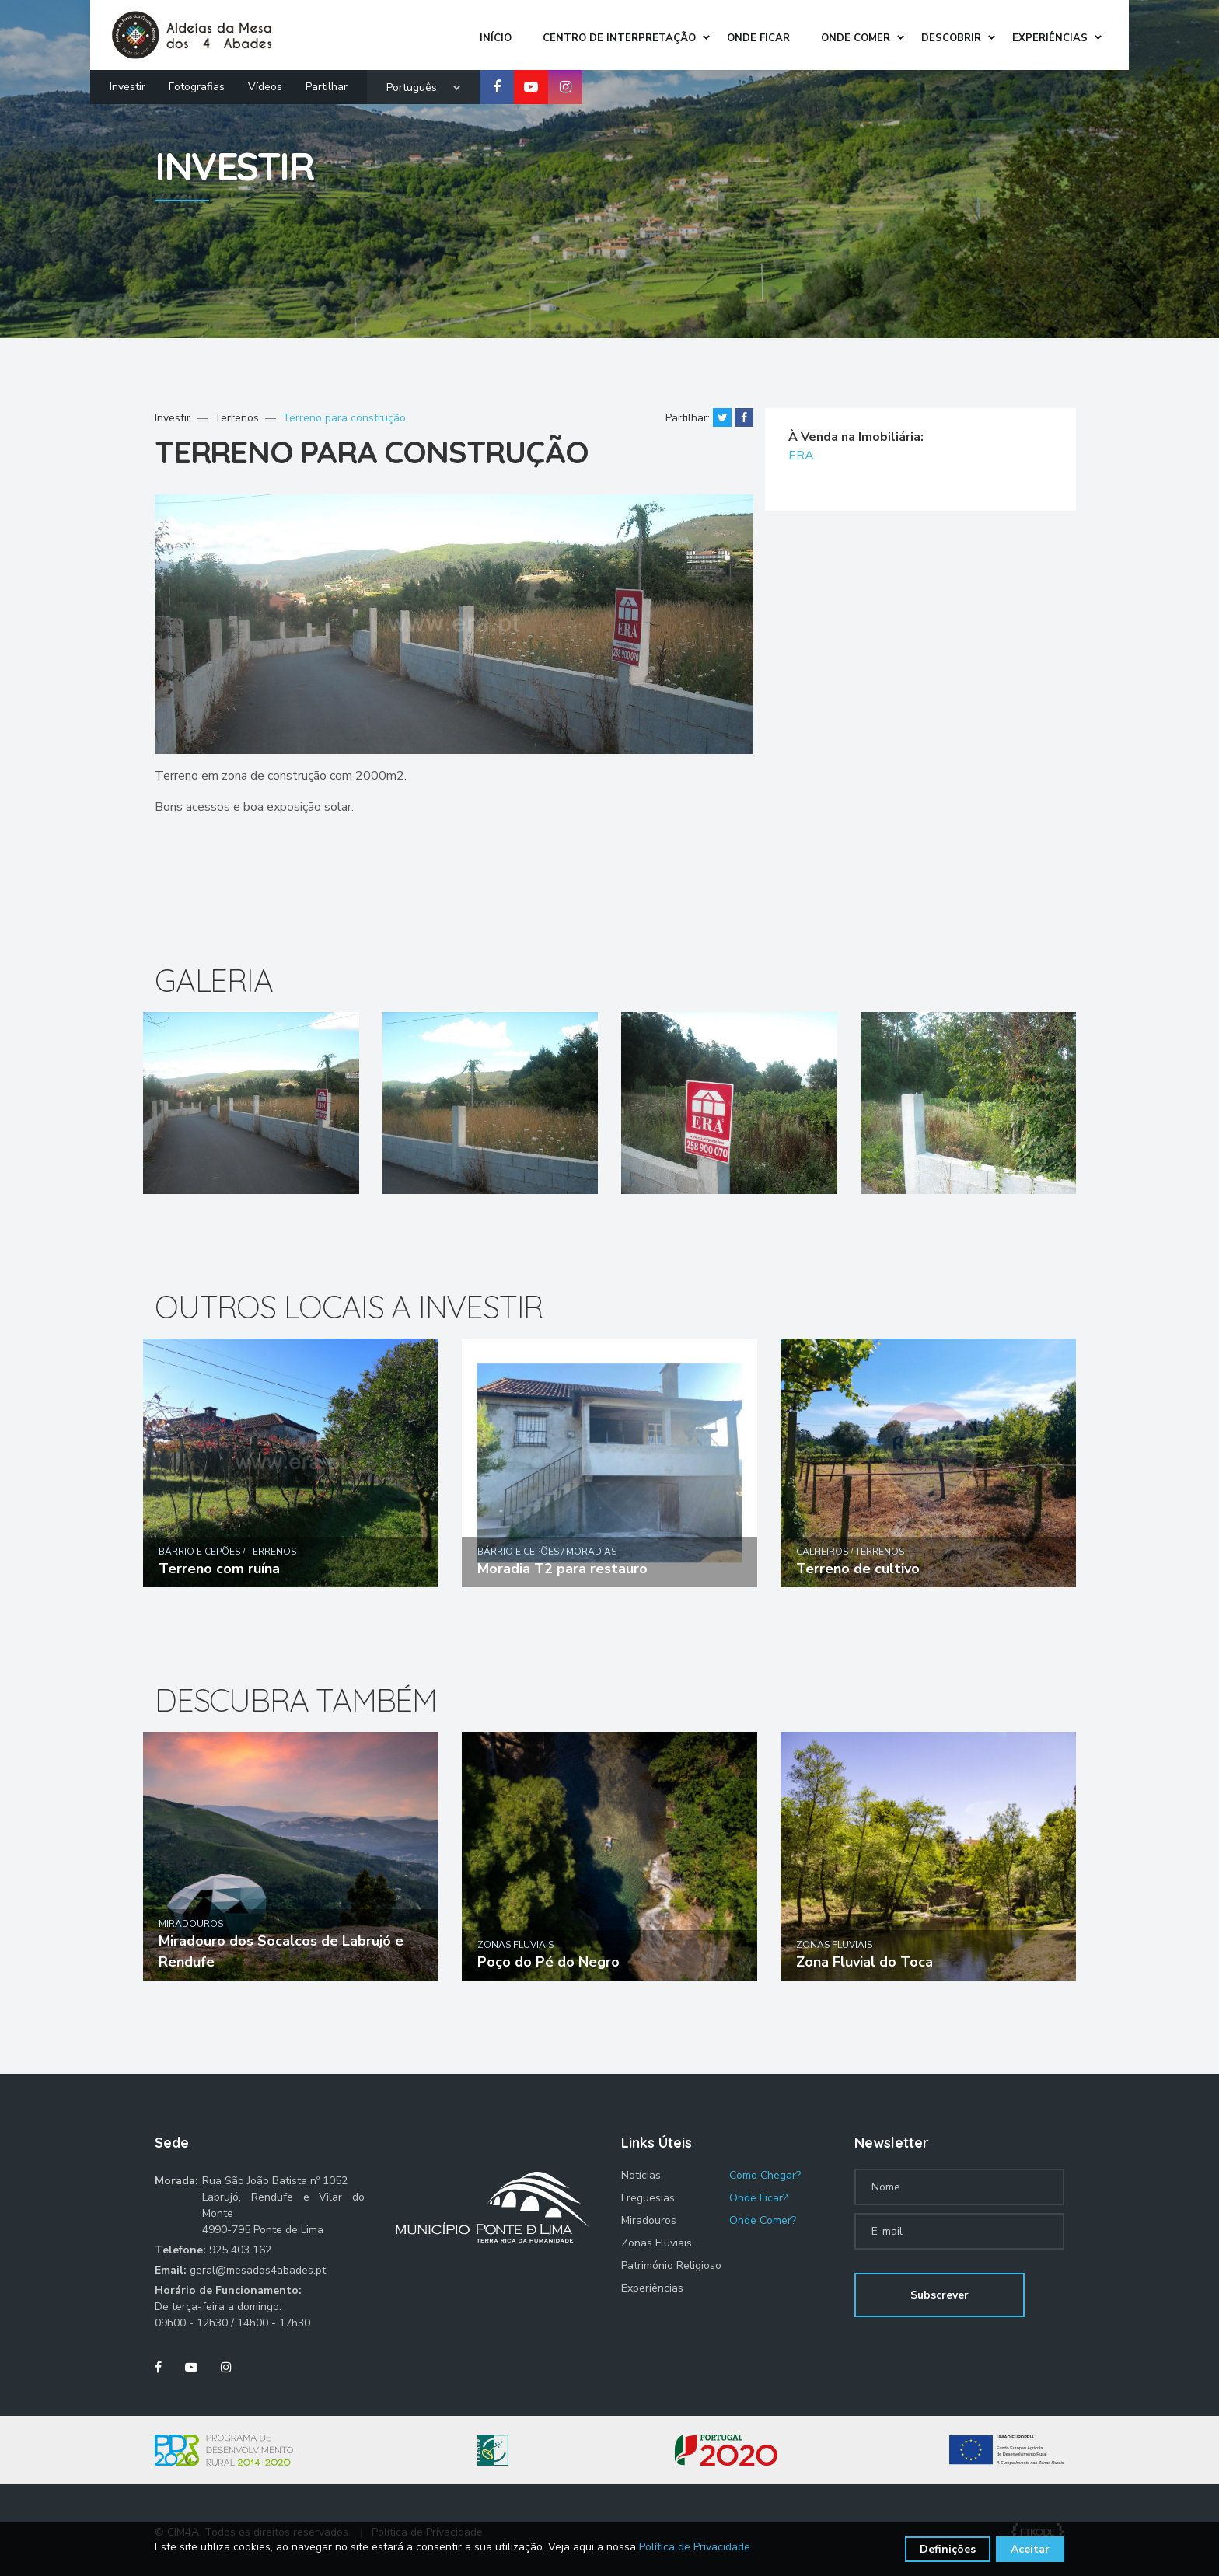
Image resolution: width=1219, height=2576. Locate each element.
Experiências (652, 2288)
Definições (948, 2549)
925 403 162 (240, 2250)
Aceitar (1030, 2549)
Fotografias (197, 82)
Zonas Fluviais (656, 2243)
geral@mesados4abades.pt (258, 2270)
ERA (802, 455)
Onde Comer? (762, 2220)
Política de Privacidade (694, 2546)
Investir (127, 82)
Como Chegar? (765, 2175)
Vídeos (265, 82)
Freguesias (648, 2197)
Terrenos (236, 417)
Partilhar (327, 82)
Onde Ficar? (758, 2197)
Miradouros (648, 2220)
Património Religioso (671, 2265)
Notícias (641, 2175)
